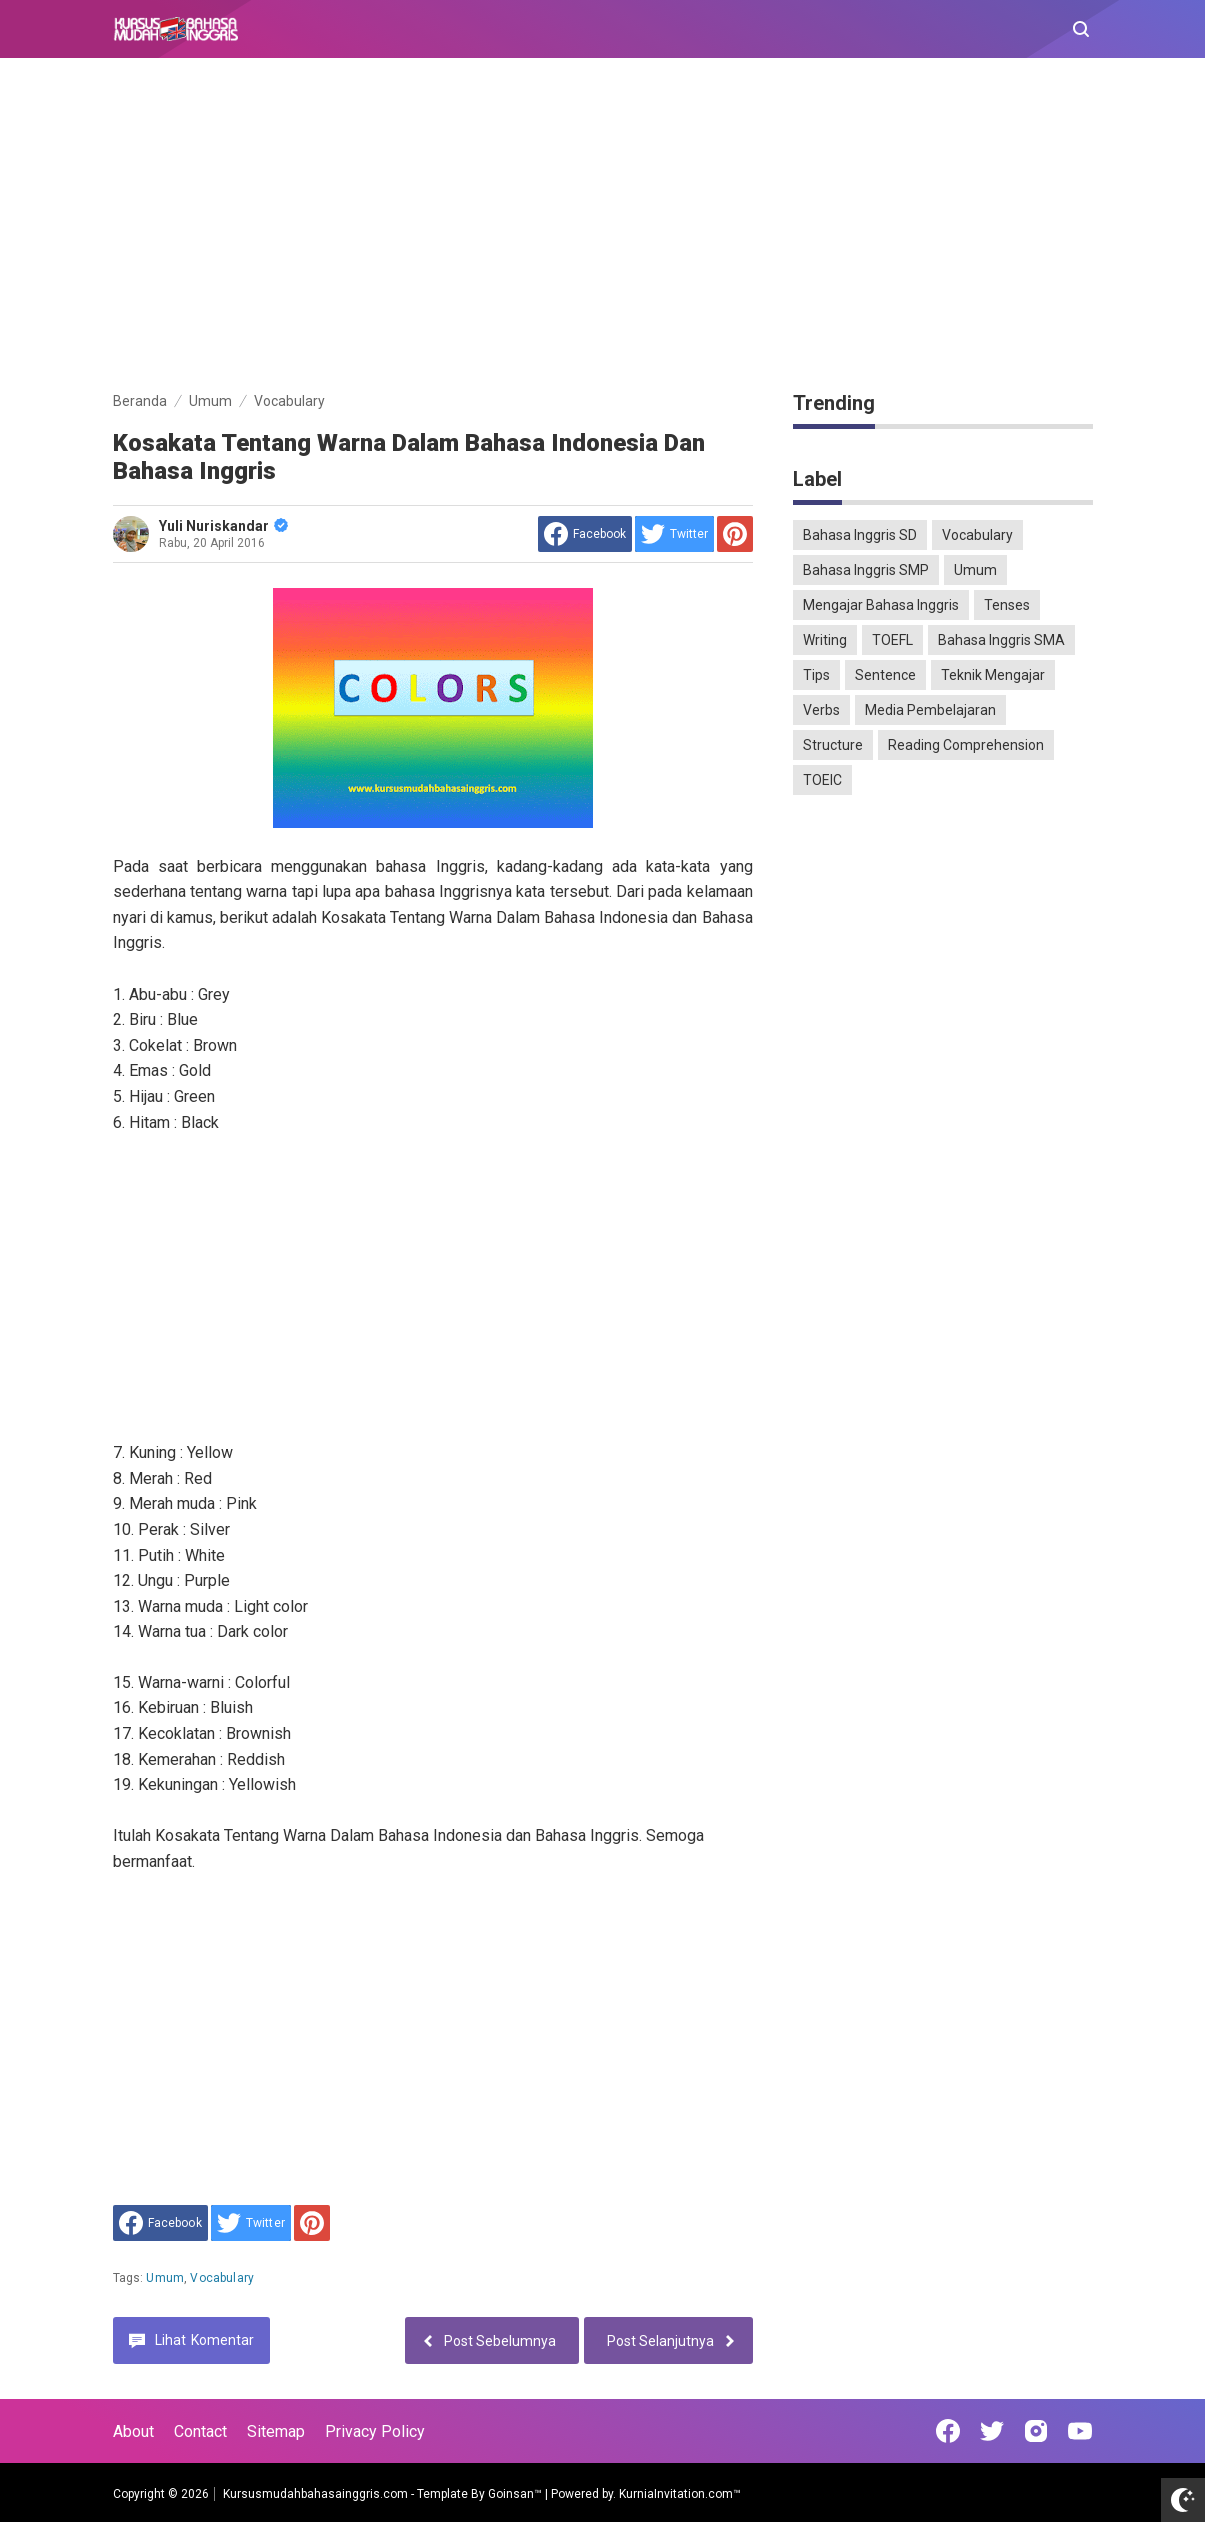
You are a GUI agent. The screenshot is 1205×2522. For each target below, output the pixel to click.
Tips (816, 675)
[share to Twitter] (674, 534)
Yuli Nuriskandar (223, 526)
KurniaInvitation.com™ (678, 2494)
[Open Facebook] (948, 2431)
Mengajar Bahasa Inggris (881, 605)
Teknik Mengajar (993, 675)
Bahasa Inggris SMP (866, 570)
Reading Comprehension (966, 745)
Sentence (885, 675)
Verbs (821, 710)
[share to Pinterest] (735, 534)
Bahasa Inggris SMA (1001, 640)
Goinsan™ (515, 2494)
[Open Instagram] (1036, 2431)
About (133, 2431)
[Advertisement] (603, 228)
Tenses (1007, 605)
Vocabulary (222, 2278)
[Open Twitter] (992, 2431)
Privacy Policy (375, 2431)
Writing (825, 640)
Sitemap (276, 2431)
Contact (200, 2431)
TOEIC (822, 780)
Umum (165, 2278)
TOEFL (892, 640)
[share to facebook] (585, 534)
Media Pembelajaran (930, 710)
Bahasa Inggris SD (860, 535)
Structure (833, 745)
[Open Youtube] (1080, 2431)
